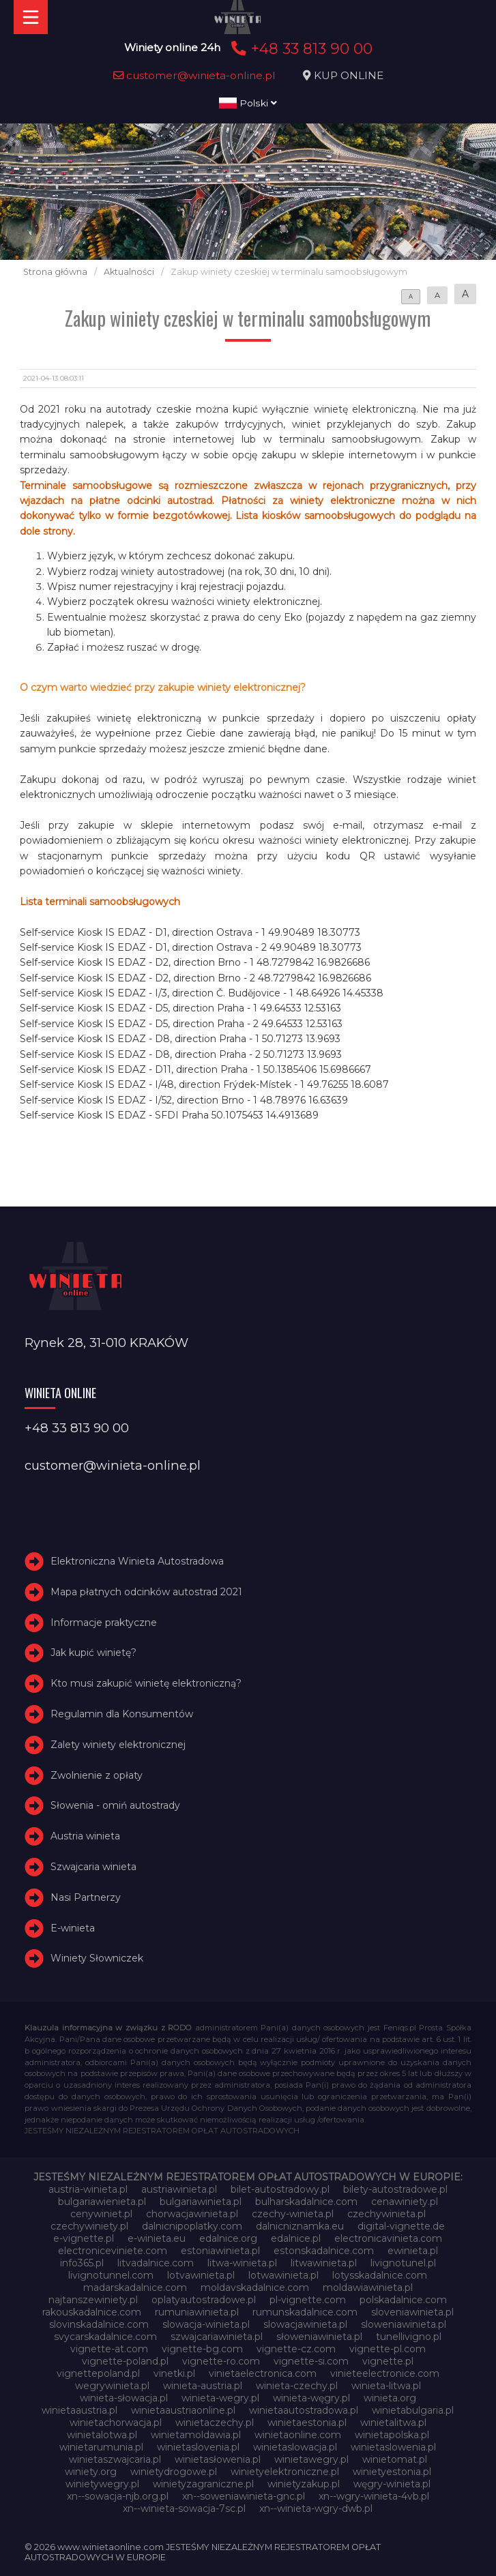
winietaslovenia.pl (198, 2447)
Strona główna (55, 272)
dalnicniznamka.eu (300, 2226)
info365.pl (82, 2263)
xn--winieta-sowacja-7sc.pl (184, 2508)
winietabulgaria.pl (413, 2410)
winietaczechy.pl (214, 2422)
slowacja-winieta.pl (206, 2324)
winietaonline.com (297, 2435)
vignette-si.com (311, 2361)
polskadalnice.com (403, 2300)
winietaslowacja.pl (295, 2447)
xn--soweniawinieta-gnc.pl (243, 2496)
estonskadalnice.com (324, 2251)
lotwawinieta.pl (283, 2275)
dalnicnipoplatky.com (192, 2226)
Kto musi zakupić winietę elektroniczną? (146, 1683)
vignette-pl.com (387, 2349)
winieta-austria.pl (202, 2386)
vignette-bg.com (202, 2349)
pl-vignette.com (307, 2300)
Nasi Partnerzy (85, 1897)
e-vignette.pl (83, 2238)
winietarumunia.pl (101, 2447)
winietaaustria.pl (79, 2410)
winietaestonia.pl (307, 2422)
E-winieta (72, 1928)
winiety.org (91, 2472)
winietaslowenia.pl (393, 2447)
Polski (248, 103)
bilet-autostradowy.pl (280, 2189)
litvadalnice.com (155, 2263)
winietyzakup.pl (303, 2484)
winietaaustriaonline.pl (183, 2410)
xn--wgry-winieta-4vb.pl (374, 2496)
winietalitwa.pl (393, 2422)
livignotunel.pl (403, 2263)
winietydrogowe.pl (173, 2472)
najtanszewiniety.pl (93, 2300)
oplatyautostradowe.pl (203, 2300)
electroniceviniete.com (112, 2251)
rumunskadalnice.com (305, 2312)
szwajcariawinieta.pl (217, 2336)
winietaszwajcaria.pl (115, 2459)
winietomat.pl (394, 2459)
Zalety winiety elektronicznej (118, 1744)
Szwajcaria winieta (93, 1867)
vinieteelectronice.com (384, 2373)
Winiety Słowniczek (96, 1958)
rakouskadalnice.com (91, 2312)
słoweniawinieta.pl (319, 2336)
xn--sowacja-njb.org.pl (118, 2496)
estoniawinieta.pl (220, 2251)
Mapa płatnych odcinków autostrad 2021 (146, 1592)
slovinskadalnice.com (99, 2324)
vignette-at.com (109, 2349)
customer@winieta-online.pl (194, 75)
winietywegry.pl (102, 2484)
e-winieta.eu (157, 2238)
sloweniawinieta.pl (403, 2324)
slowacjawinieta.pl (305, 2324)
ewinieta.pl (413, 2251)
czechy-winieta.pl (293, 2214)
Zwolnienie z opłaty (96, 1775)
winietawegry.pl (311, 2459)
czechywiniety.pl (89, 2226)
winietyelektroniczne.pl (285, 2472)
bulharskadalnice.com (306, 2201)
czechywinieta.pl (386, 2214)
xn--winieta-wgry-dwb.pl (316, 2508)
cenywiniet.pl (101, 2214)
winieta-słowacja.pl (124, 2398)
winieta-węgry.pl (311, 2398)
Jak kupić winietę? (93, 1652)
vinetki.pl (174, 2373)
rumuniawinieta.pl (197, 2312)
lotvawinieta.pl (201, 2275)
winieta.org (390, 2398)
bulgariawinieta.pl (201, 2201)
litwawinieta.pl (324, 2263)
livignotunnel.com (111, 2275)
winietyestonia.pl (392, 2472)
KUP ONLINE (348, 75)
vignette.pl (387, 2361)
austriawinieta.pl (179, 2189)
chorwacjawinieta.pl (192, 2214)
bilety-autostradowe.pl (395, 2189)
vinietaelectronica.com (263, 2373)
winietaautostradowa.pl (303, 2410)
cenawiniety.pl (404, 2201)
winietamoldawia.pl (196, 2435)
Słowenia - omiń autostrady (115, 1805)
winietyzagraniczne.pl (203, 2484)
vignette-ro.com (221, 2361)
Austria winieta (85, 1836)
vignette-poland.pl (125, 2361)
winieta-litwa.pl (386, 2386)
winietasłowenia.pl (218, 2459)
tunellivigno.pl (408, 2336)
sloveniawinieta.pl (412, 2312)
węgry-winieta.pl (392, 2484)
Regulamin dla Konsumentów (121, 1714)
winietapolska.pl (392, 2435)
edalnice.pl (296, 2238)
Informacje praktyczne (103, 1622)
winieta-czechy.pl (297, 2386)
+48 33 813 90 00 (300, 48)
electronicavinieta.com (388, 2238)
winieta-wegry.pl (220, 2398)
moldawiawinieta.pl (368, 2287)
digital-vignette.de (401, 2226)
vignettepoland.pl (98, 2373)
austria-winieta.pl (88, 2189)
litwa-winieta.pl (242, 2263)
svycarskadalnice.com (105, 2336)
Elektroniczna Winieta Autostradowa (137, 1561)
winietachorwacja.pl (116, 2422)
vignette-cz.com (296, 2349)
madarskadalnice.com (135, 2287)
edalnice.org (228, 2238)
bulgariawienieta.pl (102, 2201)
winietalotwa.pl (102, 2435)
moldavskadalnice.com (255, 2287)
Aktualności (129, 272)
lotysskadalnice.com (379, 2275)
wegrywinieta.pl (112, 2386)
